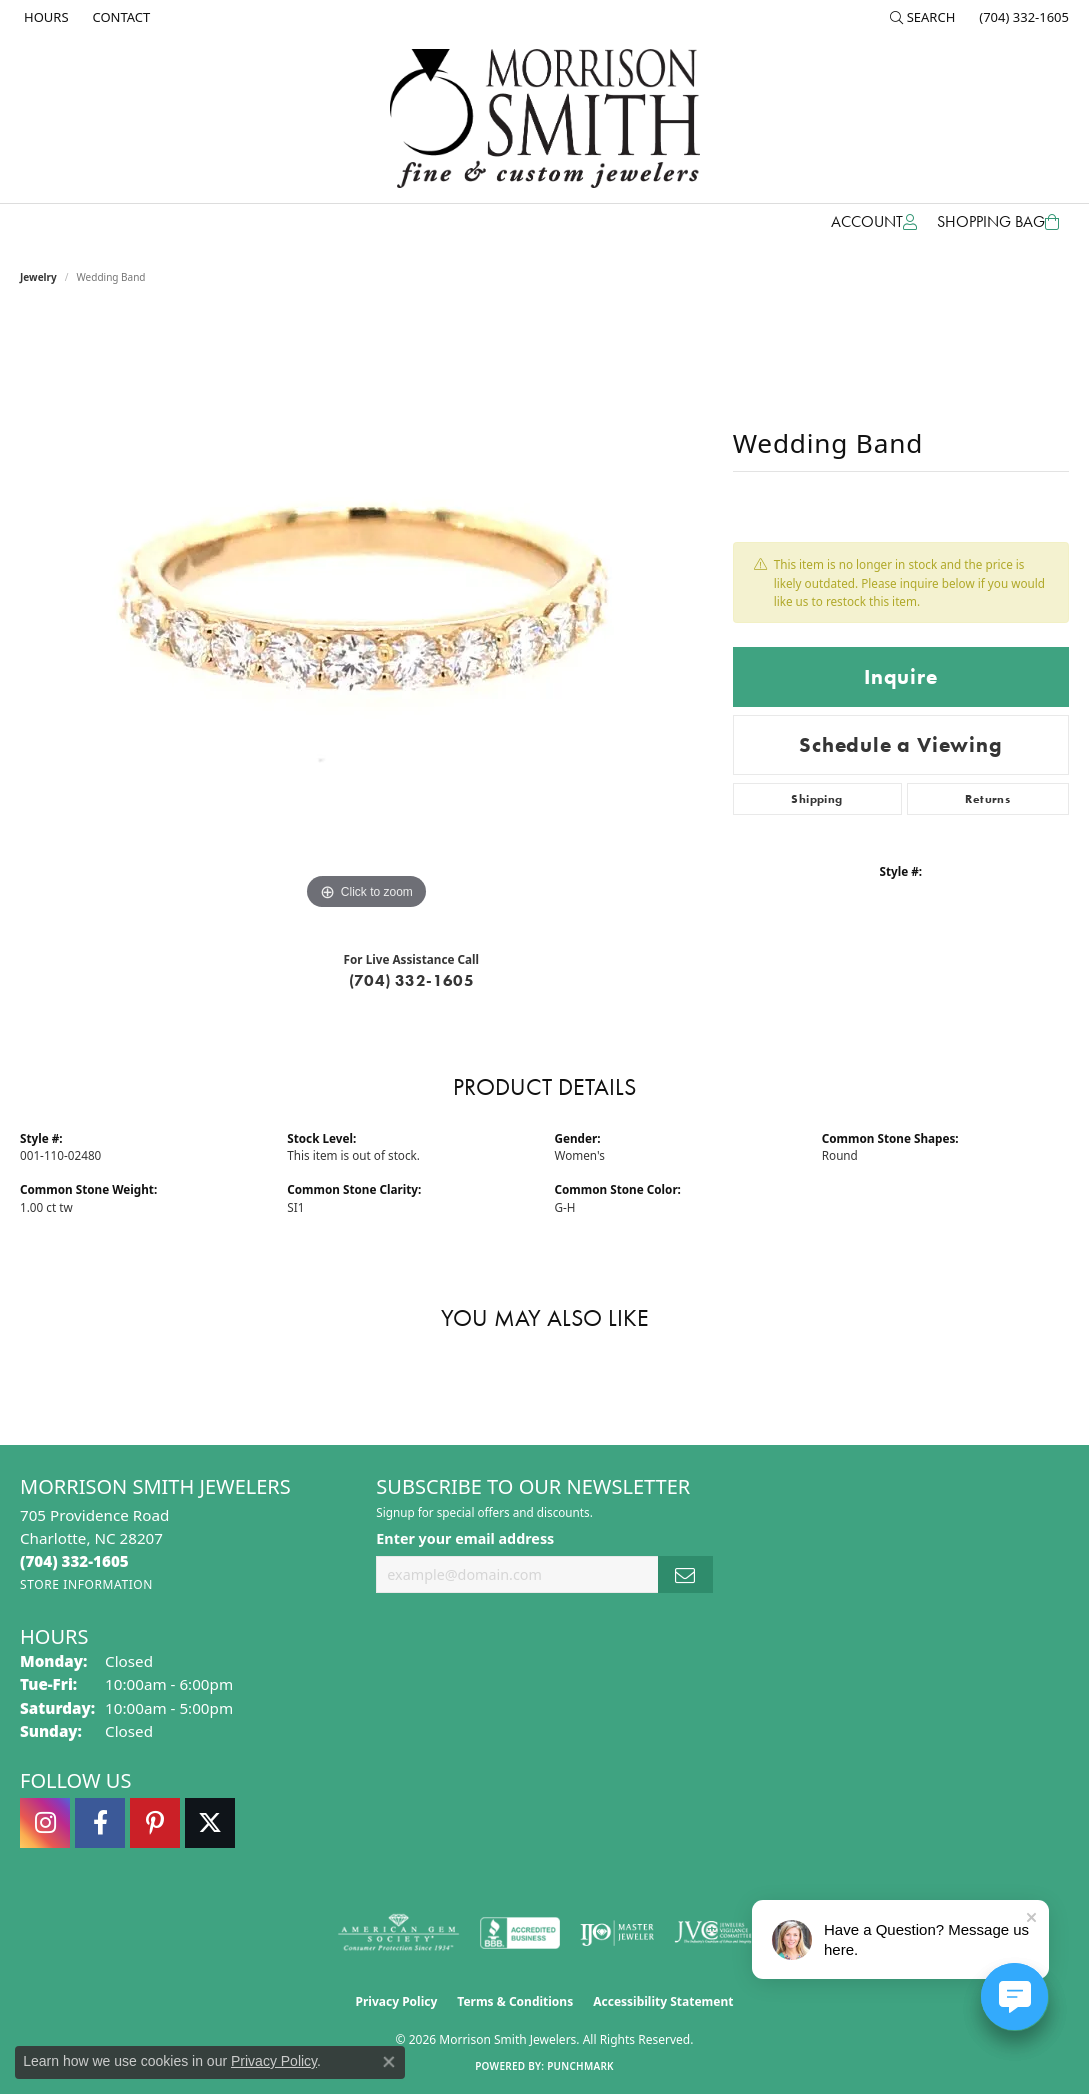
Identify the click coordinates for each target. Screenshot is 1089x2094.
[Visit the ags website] (398, 1933)
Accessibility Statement (663, 2001)
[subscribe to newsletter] (685, 1574)
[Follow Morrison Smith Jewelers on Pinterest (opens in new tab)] (155, 1823)
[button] (923, 17)
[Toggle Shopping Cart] (998, 222)
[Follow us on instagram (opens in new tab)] (45, 1823)
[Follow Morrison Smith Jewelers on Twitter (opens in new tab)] (210, 1823)
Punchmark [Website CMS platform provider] (580, 2066)
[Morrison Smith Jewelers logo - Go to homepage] (545, 118)
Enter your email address (465, 1538)
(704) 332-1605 (412, 980)
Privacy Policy (397, 2001)
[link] (44, 17)
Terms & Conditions (515, 2001)
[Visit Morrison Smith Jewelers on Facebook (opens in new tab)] (100, 1823)
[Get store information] (86, 1584)
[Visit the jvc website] (713, 1933)
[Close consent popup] (389, 2062)
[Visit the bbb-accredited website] (520, 1933)
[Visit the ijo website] (617, 1933)
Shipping (816, 799)
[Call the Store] (74, 1561)
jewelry (38, 277)
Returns (987, 799)
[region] (366, 615)
